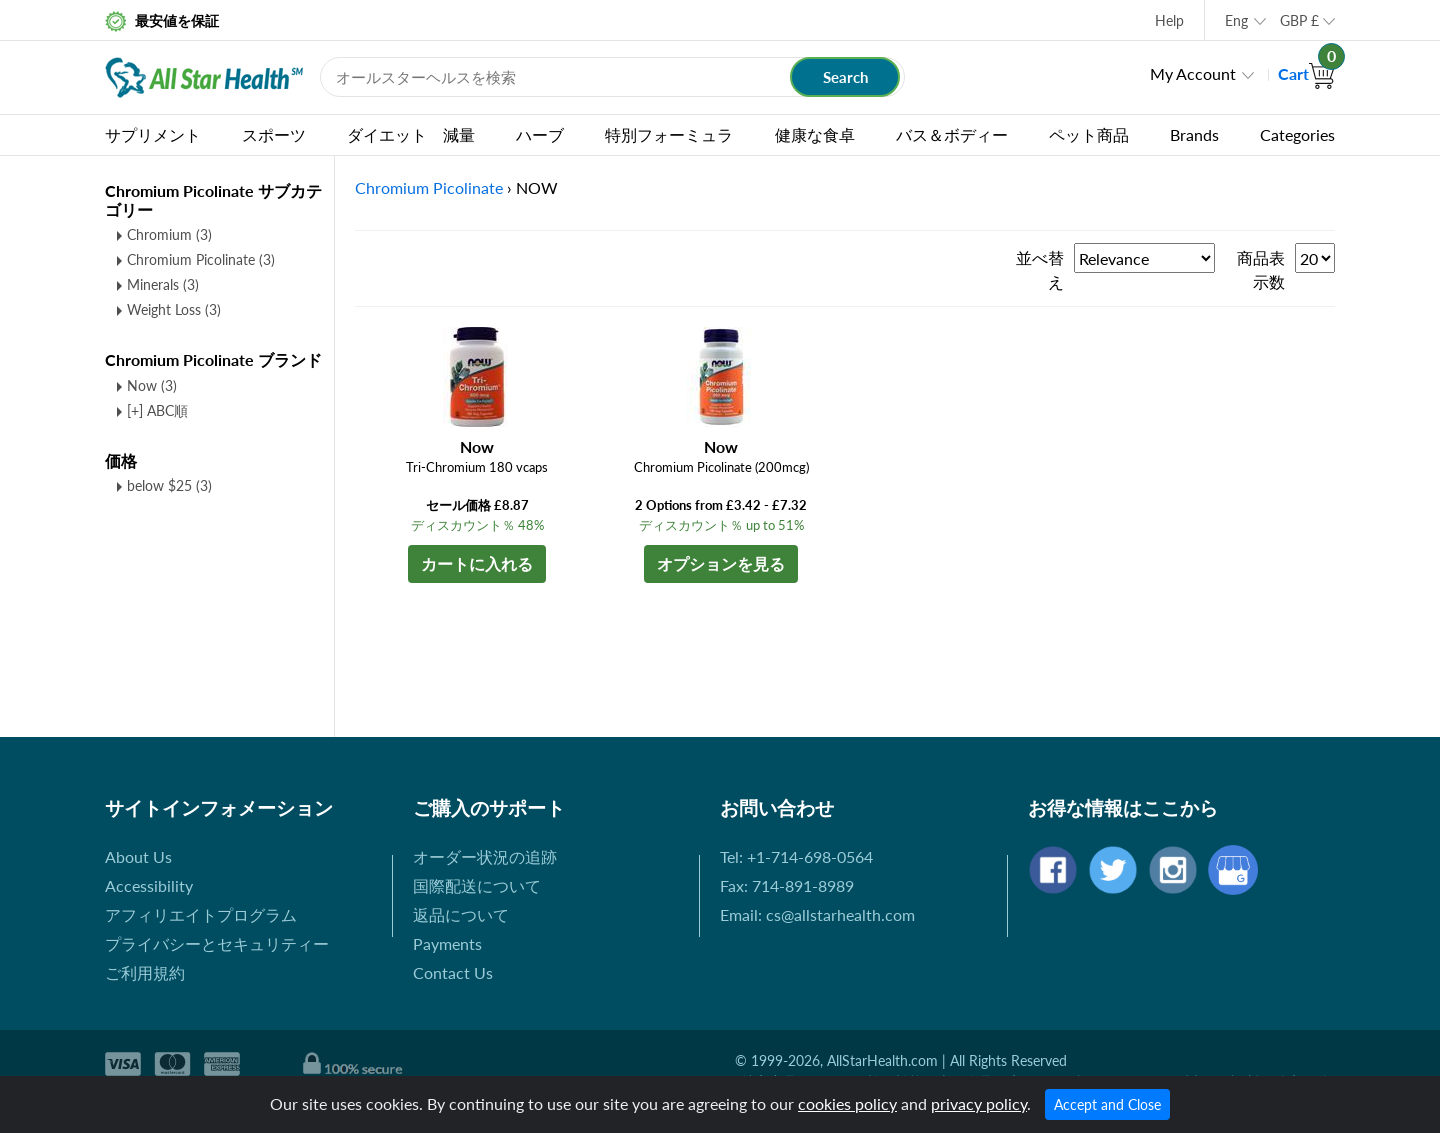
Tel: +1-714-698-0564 (796, 856)
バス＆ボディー (952, 134)
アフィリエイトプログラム (201, 914)
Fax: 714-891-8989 (787, 885)
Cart (1306, 73)
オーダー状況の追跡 (485, 856)
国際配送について (477, 885)
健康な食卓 (815, 134)
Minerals (163, 284)
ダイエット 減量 (411, 134)
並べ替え (1040, 269)
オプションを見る (721, 563)
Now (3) (152, 385)
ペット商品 (1089, 134)
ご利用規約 (145, 972)
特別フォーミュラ (669, 134)
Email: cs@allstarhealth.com (817, 914)
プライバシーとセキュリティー (217, 943)
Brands (1194, 134)
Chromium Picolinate (201, 259)
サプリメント (153, 134)
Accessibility (149, 885)
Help (1169, 20)
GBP (1299, 20)
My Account (1193, 73)
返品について (461, 914)
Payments (447, 943)
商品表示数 (1261, 269)
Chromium (169, 234)
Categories (1297, 134)
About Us (138, 856)
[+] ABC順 (157, 410)
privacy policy (979, 1103)
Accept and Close (1107, 1104)
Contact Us (453, 972)
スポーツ (274, 134)
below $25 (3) (169, 485)
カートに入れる (477, 563)
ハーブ (540, 134)
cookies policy (847, 1103)
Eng (1236, 20)
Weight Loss (174, 309)
